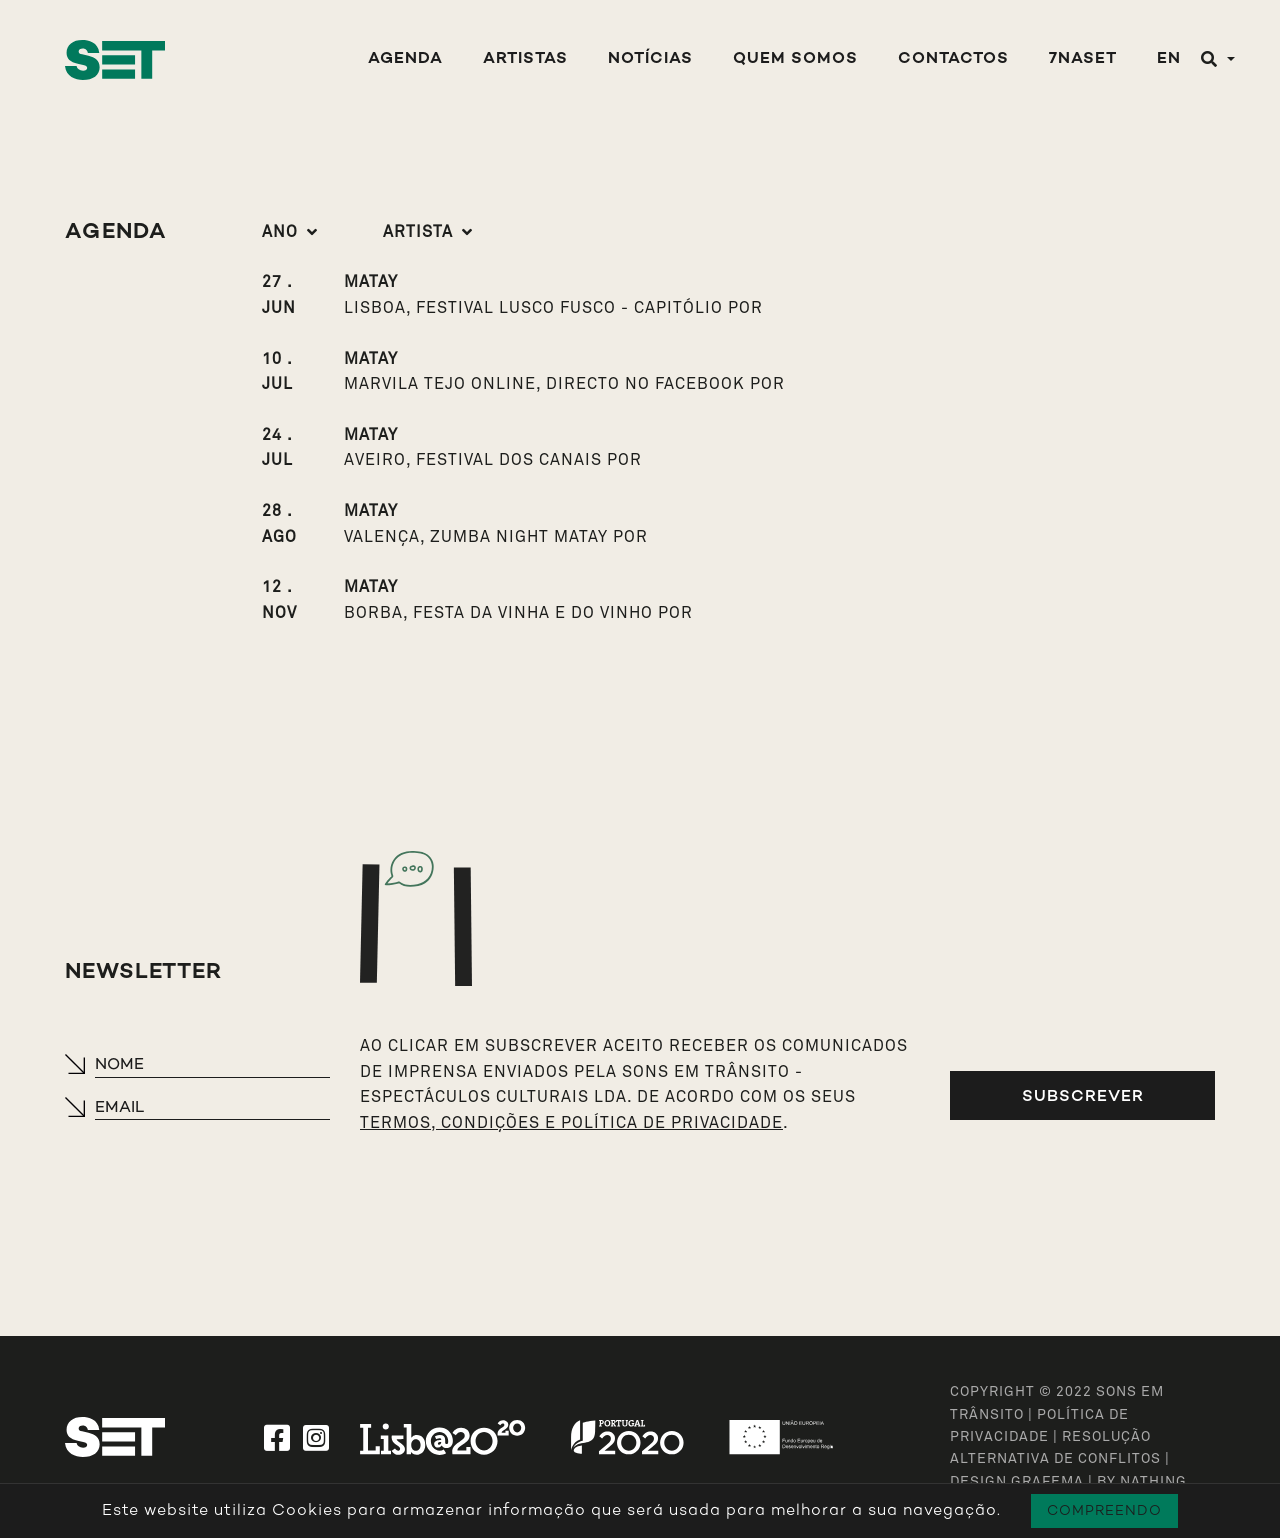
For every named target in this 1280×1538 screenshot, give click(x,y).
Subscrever (1083, 1095)
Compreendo (1104, 1510)
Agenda (405, 59)
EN (1169, 59)
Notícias (650, 59)
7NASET (1083, 59)
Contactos (953, 59)
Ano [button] (280, 232)
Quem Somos (795, 59)
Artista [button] (418, 232)
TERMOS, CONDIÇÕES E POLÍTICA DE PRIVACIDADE (571, 1123)
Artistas (525, 59)
